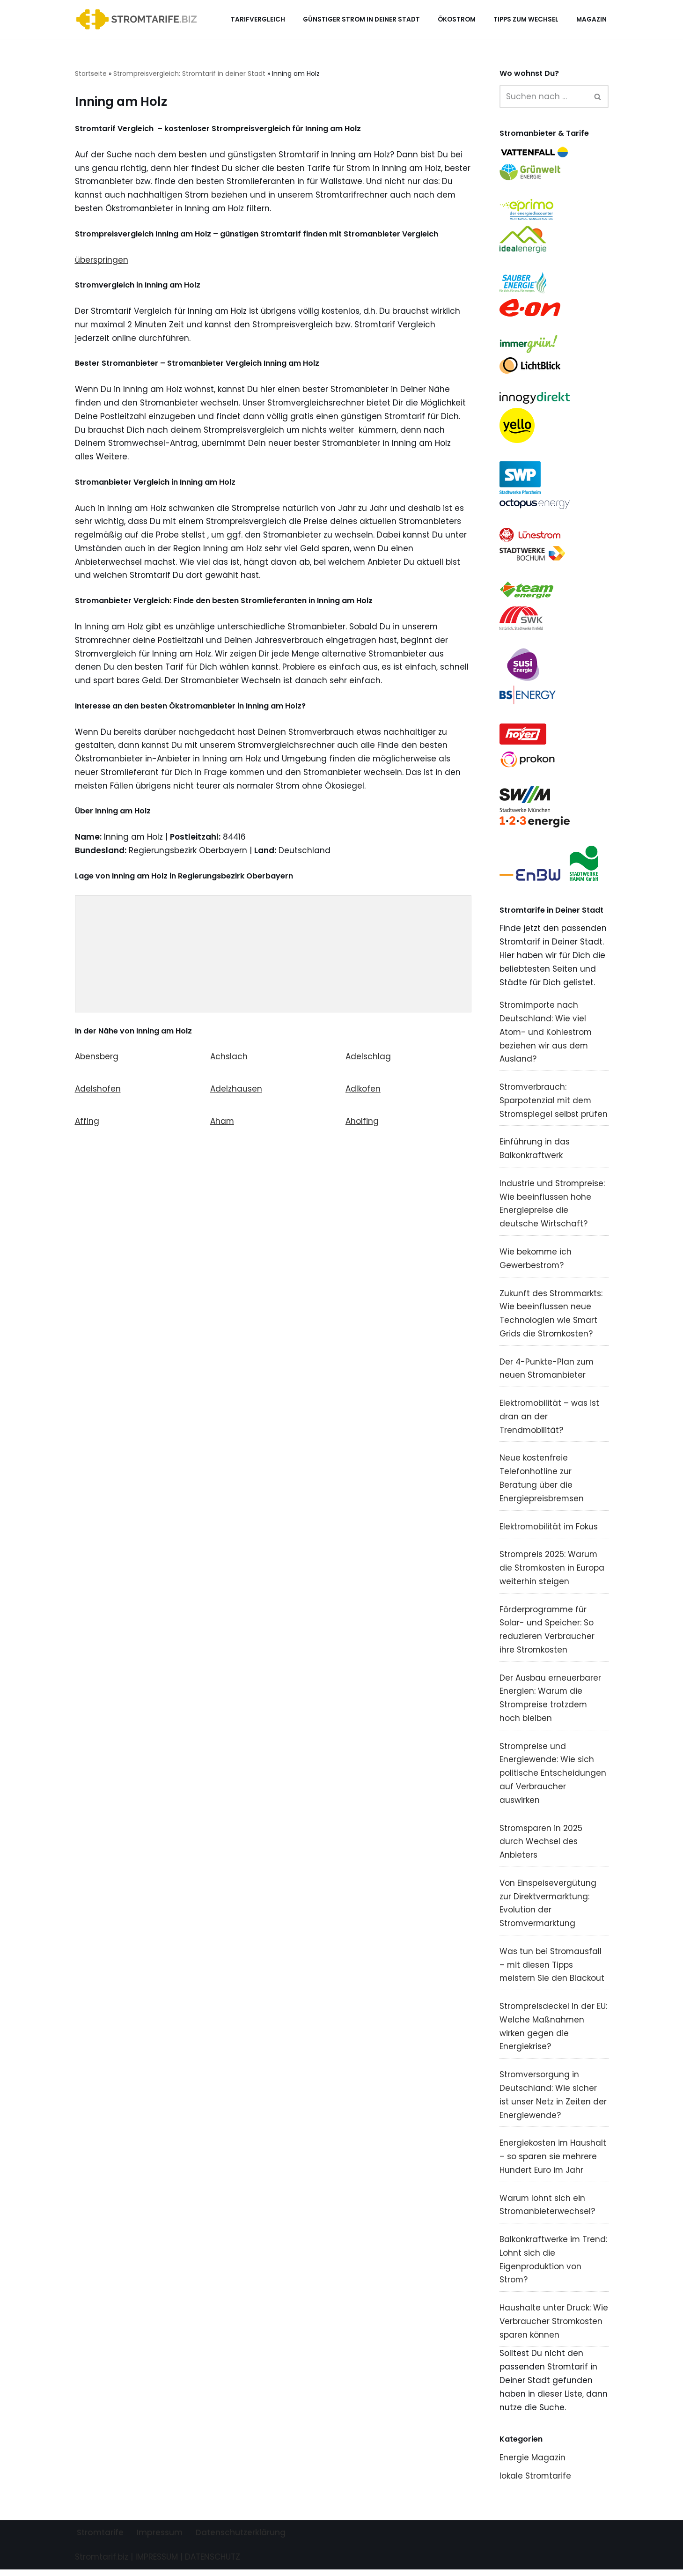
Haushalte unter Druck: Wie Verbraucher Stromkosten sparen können (553, 2327)
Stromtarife (100, 2539)
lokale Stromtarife (535, 2482)
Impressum (160, 2539)
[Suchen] (543, 96)
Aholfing (362, 1123)
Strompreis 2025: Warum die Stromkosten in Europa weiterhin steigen (552, 1571)
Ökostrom (457, 19)
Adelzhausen (236, 1091)
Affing (87, 1123)
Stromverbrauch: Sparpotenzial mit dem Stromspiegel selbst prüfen (553, 1103)
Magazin (591, 19)
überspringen (101, 260)
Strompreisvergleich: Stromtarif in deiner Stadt (189, 73)
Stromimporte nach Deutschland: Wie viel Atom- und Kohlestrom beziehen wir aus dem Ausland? (546, 1034)
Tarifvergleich (258, 19)
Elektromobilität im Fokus (549, 1529)
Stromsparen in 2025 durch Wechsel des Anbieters (541, 1846)
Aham (222, 1123)
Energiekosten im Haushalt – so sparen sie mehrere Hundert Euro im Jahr (553, 2162)
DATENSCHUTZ (212, 2563)
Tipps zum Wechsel (525, 19)
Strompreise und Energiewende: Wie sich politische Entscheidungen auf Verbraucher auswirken (552, 1777)
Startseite (91, 73)
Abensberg (96, 1058)
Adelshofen (98, 1091)
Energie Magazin (532, 2464)
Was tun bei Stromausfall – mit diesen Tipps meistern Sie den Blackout (552, 1969)
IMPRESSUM (156, 2563)
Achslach (229, 1058)
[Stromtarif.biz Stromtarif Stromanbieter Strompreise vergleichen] (139, 19)
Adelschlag (368, 1058)
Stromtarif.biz (101, 2563)
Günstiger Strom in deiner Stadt (361, 19)
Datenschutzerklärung (241, 2539)
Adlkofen (363, 1091)
